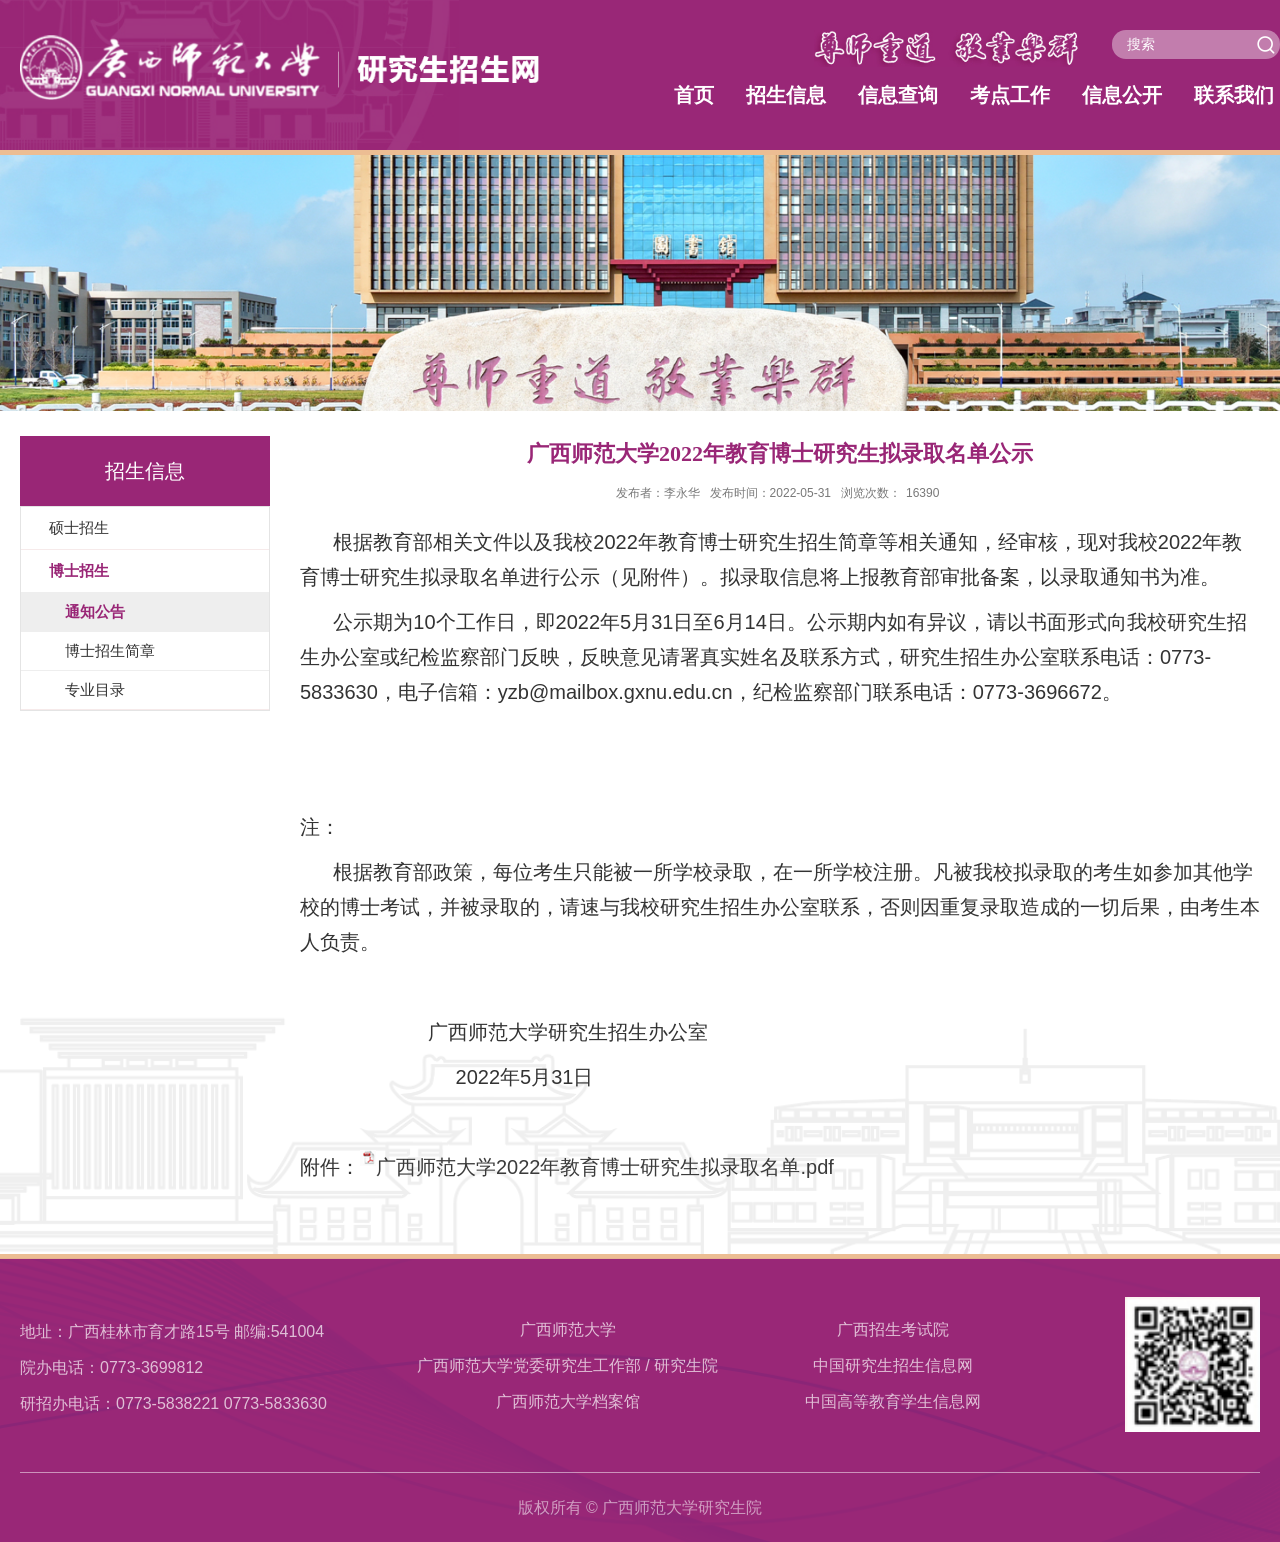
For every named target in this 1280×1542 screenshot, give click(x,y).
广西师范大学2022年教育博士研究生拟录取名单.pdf (605, 1167)
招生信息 (786, 95)
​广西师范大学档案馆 (568, 1401)
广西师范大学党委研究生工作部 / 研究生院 (567, 1365)
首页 (694, 95)
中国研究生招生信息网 (893, 1365)
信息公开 (1122, 95)
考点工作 (1010, 95)
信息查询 (898, 95)
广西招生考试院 (893, 1329)
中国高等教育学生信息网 (893, 1401)
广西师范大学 (568, 1329)
